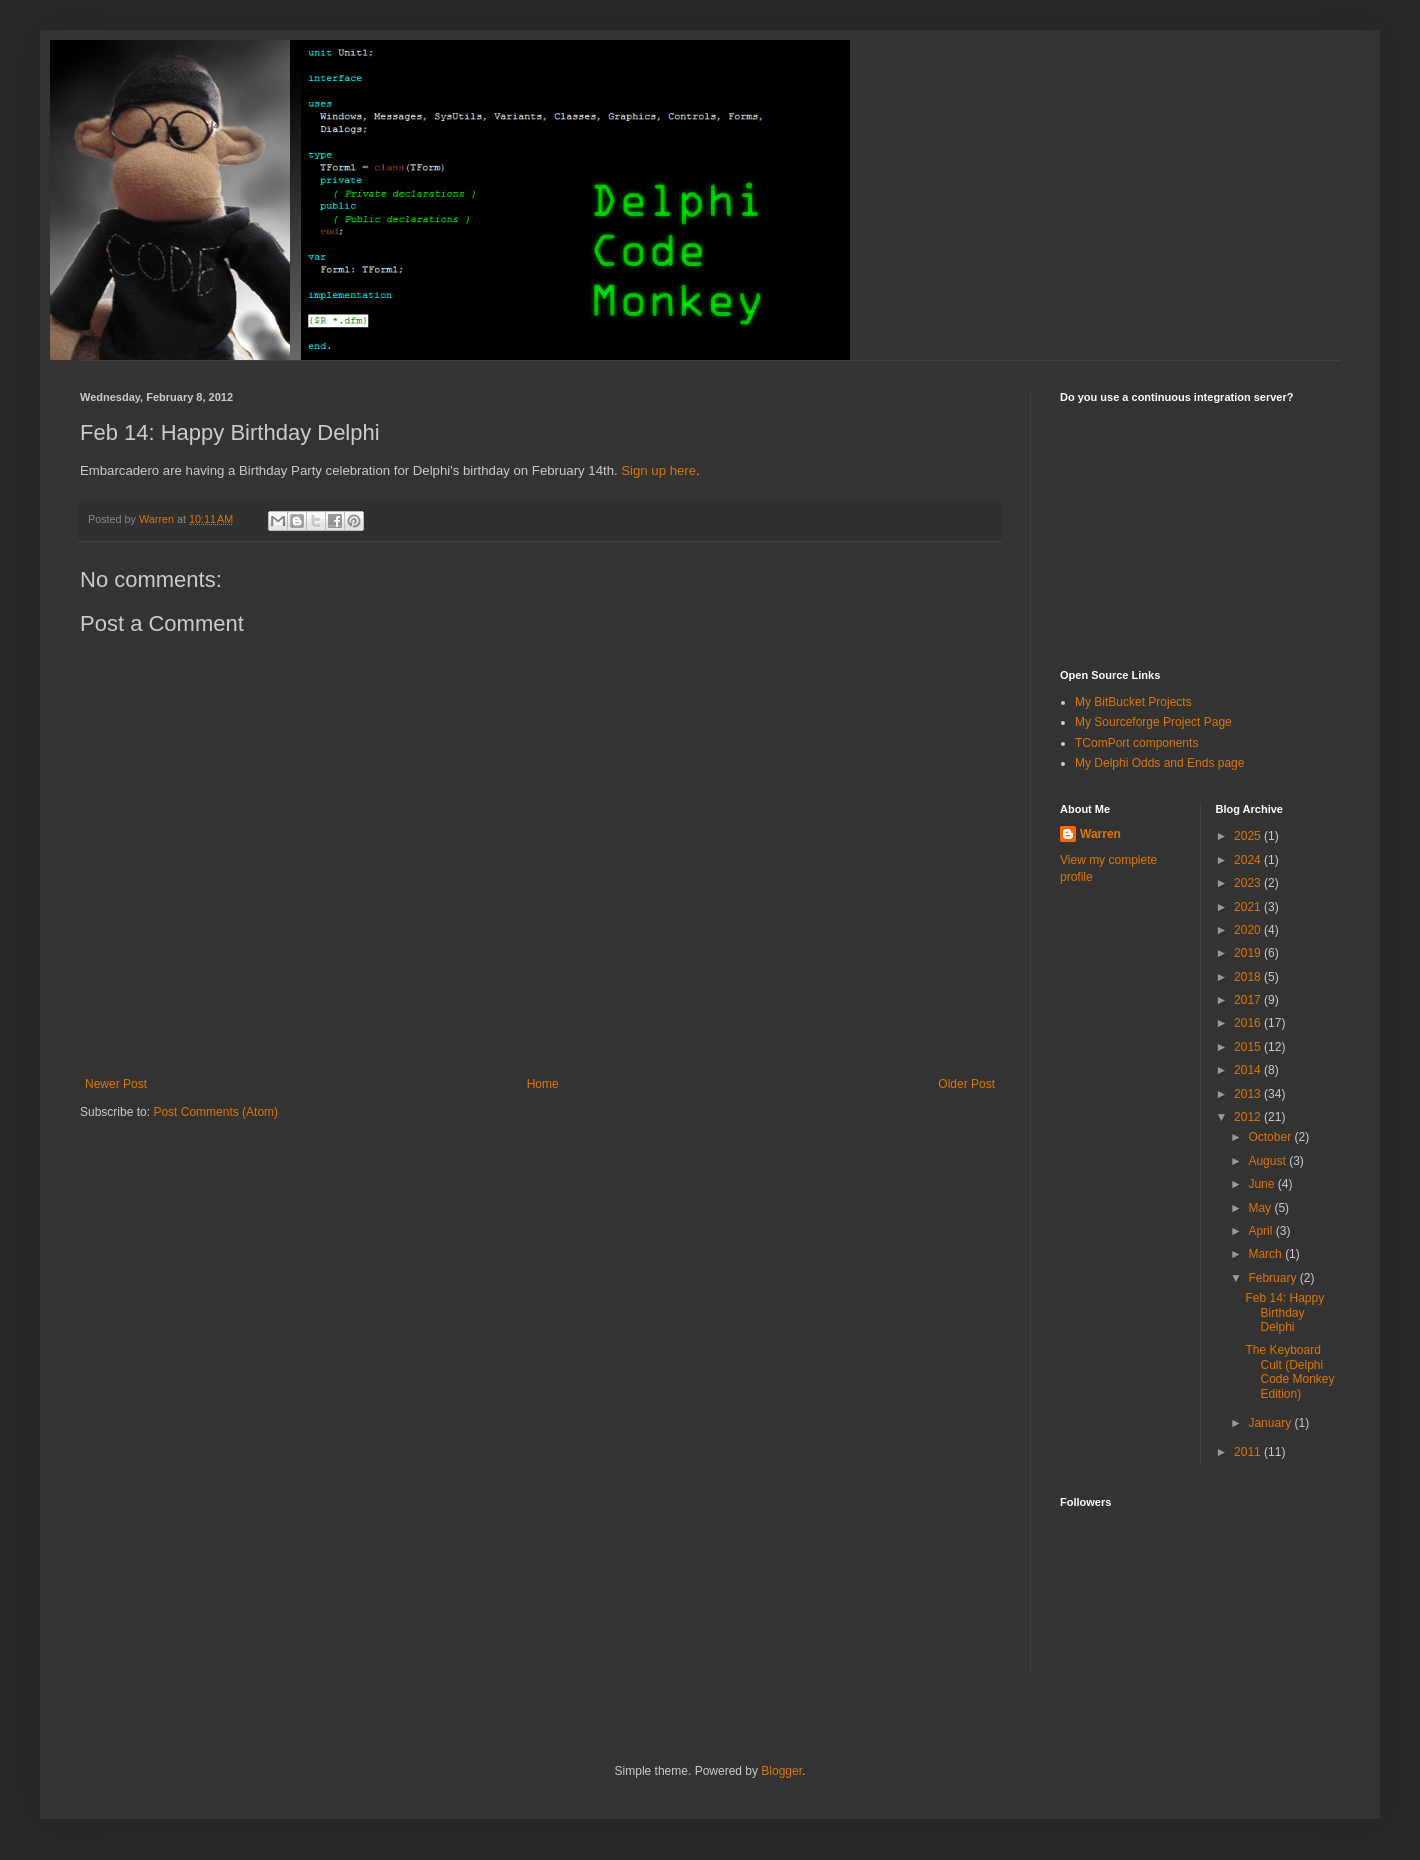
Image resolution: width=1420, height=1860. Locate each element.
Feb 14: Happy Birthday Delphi (1284, 1312)
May (1261, 1208)
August (1268, 1161)
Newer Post (116, 1084)
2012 (1249, 1117)
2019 (1249, 953)
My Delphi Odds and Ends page (1159, 763)
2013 (1249, 1094)
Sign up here (658, 470)
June (1262, 1184)
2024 (1249, 860)
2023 (1249, 883)
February (1273, 1278)
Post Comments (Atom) (215, 1112)
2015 (1249, 1047)
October (1271, 1137)
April (1261, 1231)
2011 (1249, 1452)
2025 (1249, 836)
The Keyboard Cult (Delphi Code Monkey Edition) (1289, 1371)
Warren (1100, 834)
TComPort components (1136, 743)
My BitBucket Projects (1133, 702)
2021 (1249, 907)
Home (543, 1084)
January (1271, 1423)
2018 (1249, 977)
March (1266, 1254)
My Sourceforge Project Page (1153, 722)
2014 (1249, 1070)
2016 (1249, 1023)
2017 (1249, 1000)
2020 (1249, 930)
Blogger (781, 1771)
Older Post (966, 1084)
